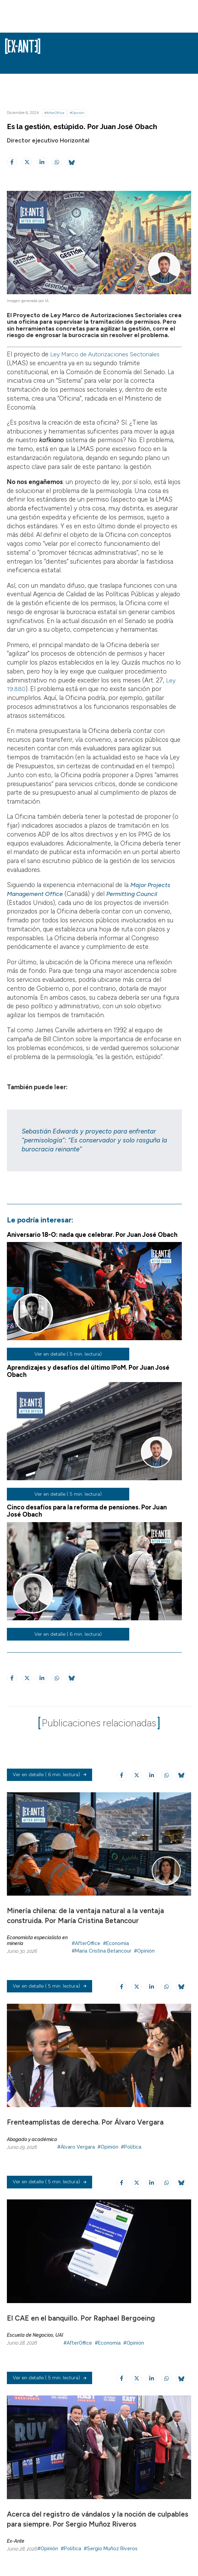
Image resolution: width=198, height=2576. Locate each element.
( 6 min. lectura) (49, 1775)
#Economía (116, 1943)
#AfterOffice (54, 113)
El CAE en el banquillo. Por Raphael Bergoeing (81, 2318)
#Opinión (77, 113)
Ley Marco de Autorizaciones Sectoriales (107, 354)
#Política (131, 2147)
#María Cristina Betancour (101, 1951)
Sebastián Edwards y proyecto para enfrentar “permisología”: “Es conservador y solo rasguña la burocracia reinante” (94, 1140)
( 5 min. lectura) (49, 1987)
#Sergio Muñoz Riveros (111, 2548)
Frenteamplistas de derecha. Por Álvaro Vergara (85, 2122)
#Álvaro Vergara (76, 2147)
